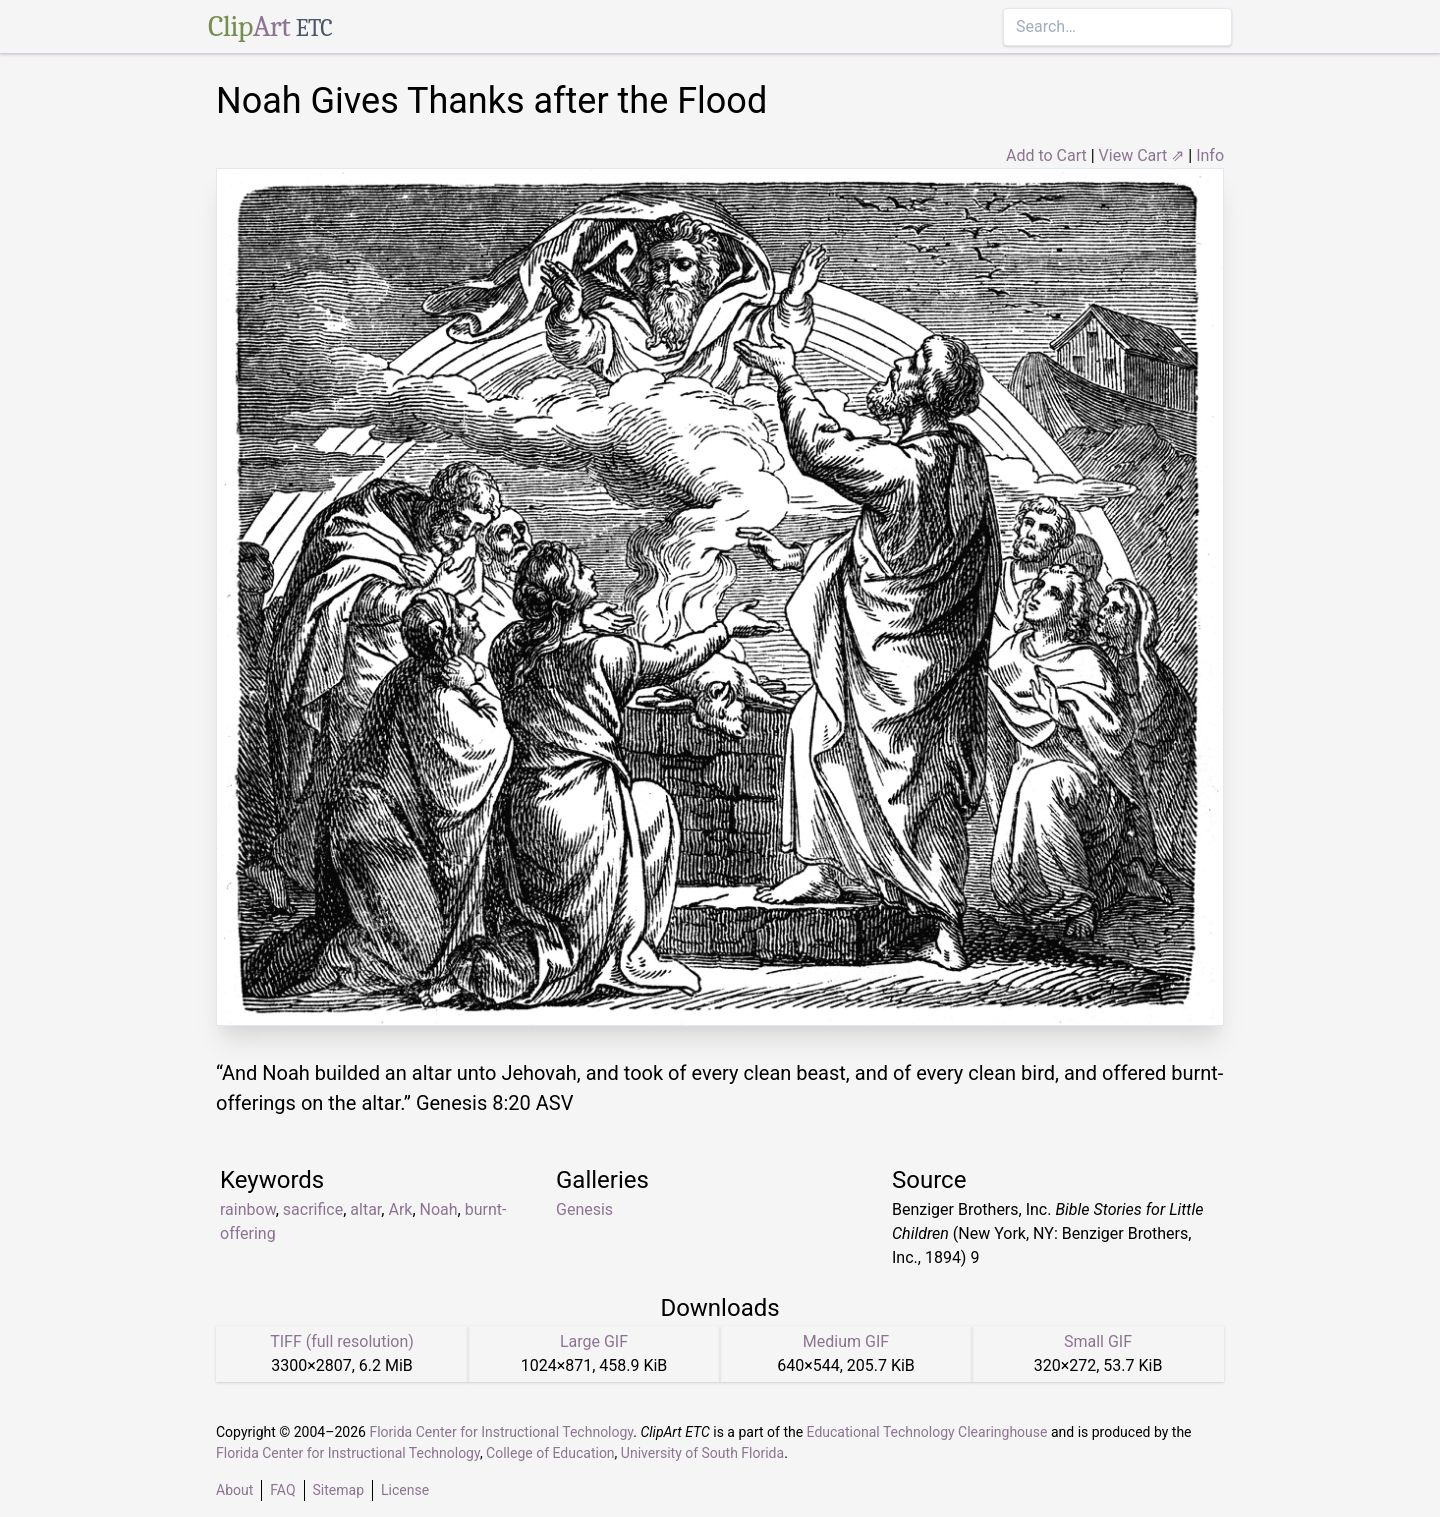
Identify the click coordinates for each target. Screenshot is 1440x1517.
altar (365, 1209)
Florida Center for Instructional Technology (501, 1432)
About (234, 1490)
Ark (400, 1209)
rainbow (248, 1209)
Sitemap (338, 1490)
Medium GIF (846, 1341)
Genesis (584, 1209)
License (405, 1490)
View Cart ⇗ (1142, 155)
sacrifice (313, 1209)
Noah (439, 1209)
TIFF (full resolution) (342, 1341)
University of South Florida (702, 1453)
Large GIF (594, 1341)
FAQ (282, 1490)
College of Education (550, 1453)
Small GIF (1098, 1341)
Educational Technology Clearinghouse (927, 1432)
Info (1210, 155)
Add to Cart (1046, 155)
